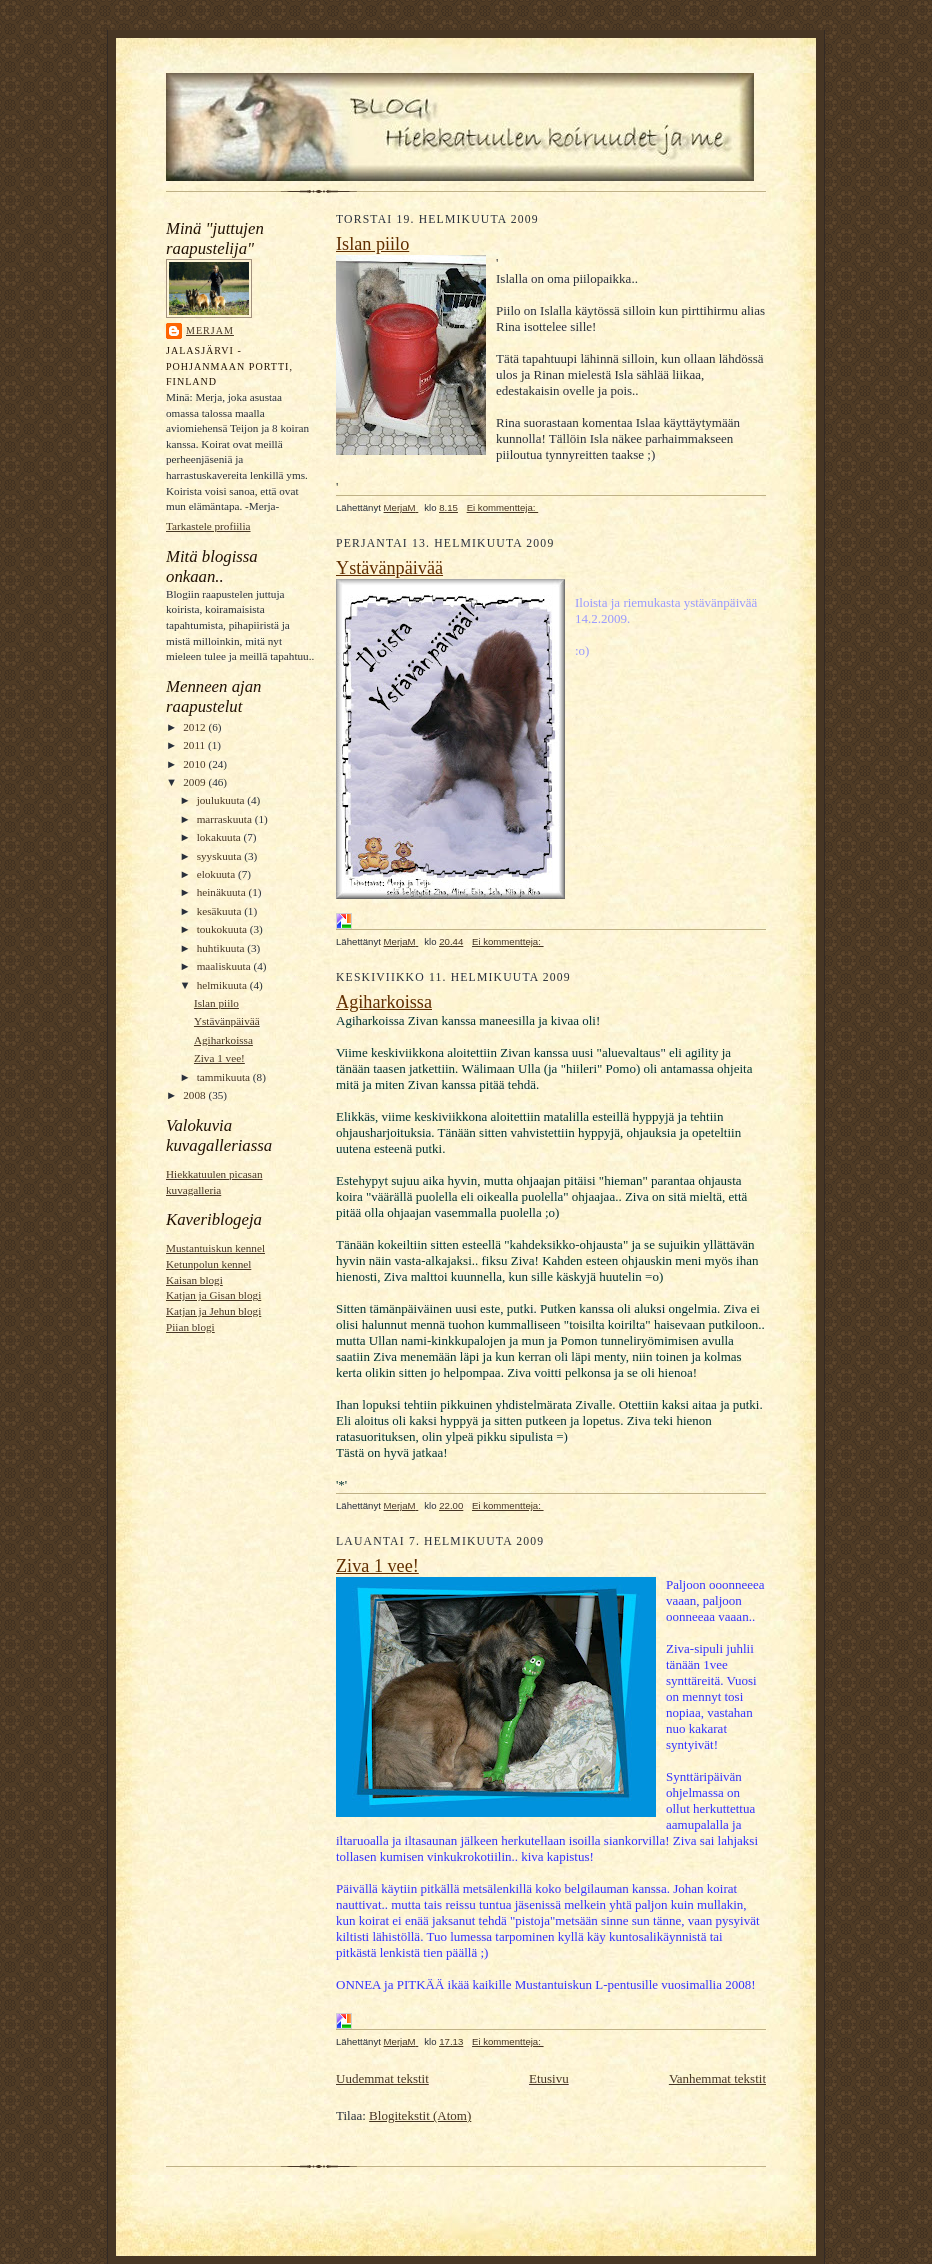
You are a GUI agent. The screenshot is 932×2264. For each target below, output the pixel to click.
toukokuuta (223, 929)
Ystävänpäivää (227, 1021)
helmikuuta (223, 985)
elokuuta (217, 874)
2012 (195, 727)
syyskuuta (220, 856)
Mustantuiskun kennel (215, 1248)
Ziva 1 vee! (219, 1058)
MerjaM (210, 330)
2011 (195, 745)
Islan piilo (216, 1003)
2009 (195, 782)
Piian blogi (190, 1327)
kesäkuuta (220, 911)
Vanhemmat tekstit (717, 2078)
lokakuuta (220, 837)
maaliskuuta (225, 966)
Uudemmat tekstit (382, 2078)
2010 (195, 764)
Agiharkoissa (223, 1040)
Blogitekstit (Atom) (420, 2115)
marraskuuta (226, 819)
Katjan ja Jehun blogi (213, 1311)
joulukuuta (222, 800)
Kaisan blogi (194, 1280)
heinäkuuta (223, 892)
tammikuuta (225, 1077)
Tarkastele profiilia (208, 526)
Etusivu (549, 2078)
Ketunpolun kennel (208, 1264)
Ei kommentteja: (503, 507)
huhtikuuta (222, 948)
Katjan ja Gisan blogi (213, 1295)
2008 (195, 1095)
